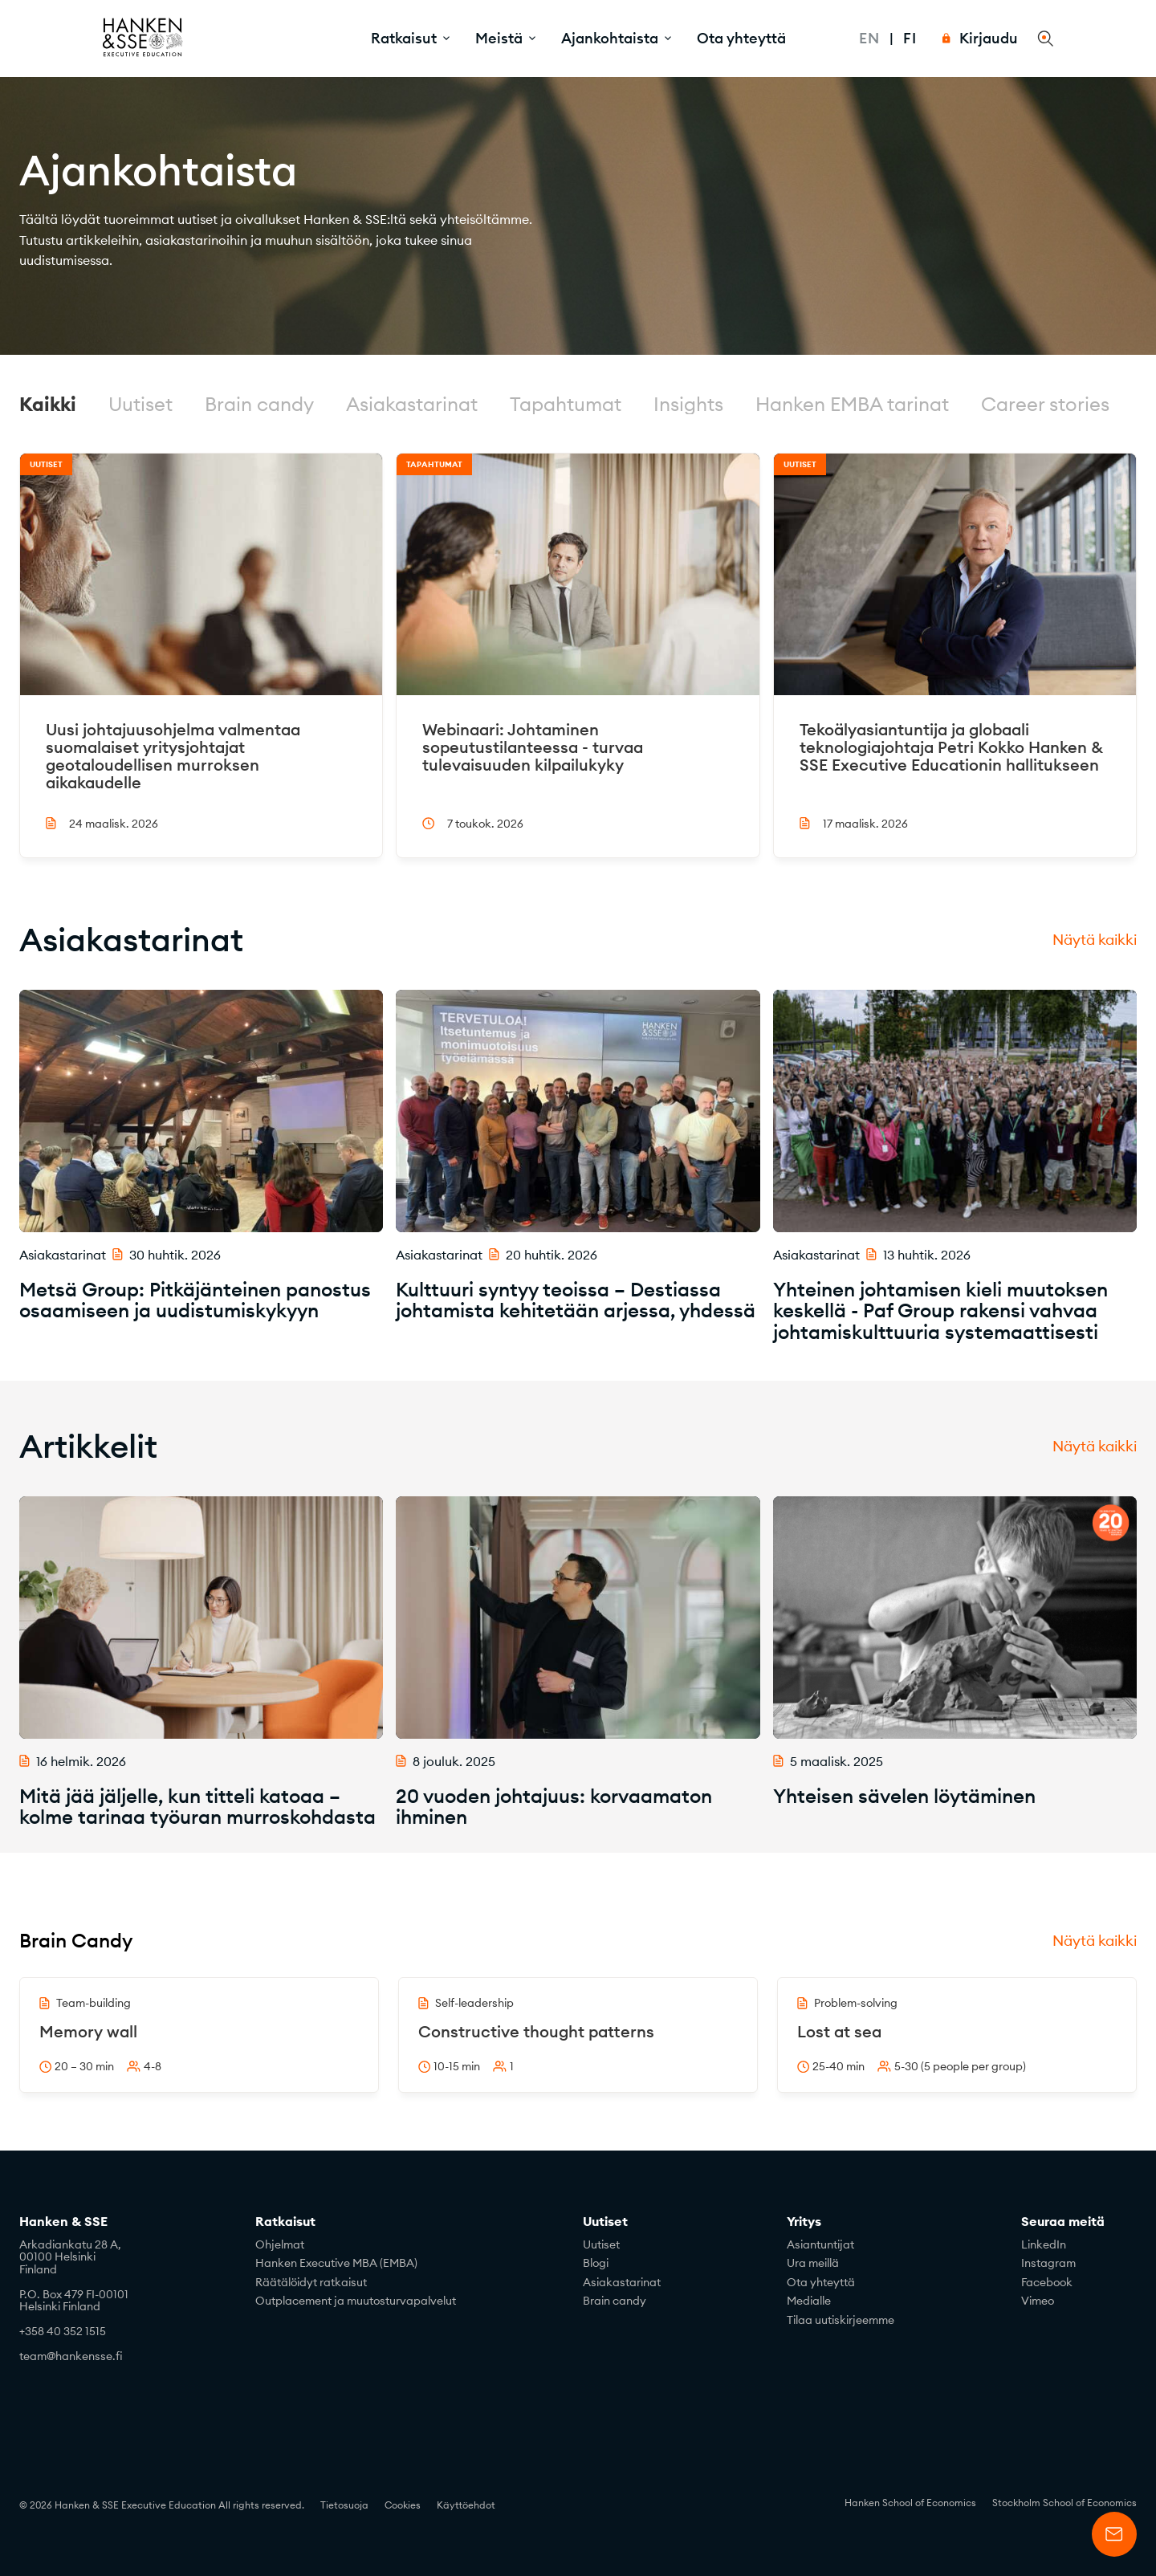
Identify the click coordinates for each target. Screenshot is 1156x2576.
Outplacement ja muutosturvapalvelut (355, 2300)
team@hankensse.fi (71, 2356)
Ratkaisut (285, 2222)
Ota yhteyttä (741, 38)
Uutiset (140, 403)
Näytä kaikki (1094, 939)
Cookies (403, 2505)
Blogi (596, 2263)
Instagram (1048, 2263)
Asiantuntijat (820, 2244)
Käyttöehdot (466, 2505)
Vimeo (1037, 2300)
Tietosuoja (344, 2505)
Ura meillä (813, 2263)
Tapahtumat (565, 403)
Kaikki (47, 403)
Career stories (1045, 403)
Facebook (1047, 2282)
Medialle (809, 2300)
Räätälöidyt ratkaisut (311, 2282)
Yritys (804, 2222)
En (869, 38)
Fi (910, 38)
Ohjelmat (279, 2244)
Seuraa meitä (1063, 2222)
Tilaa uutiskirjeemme (840, 2320)
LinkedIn (1043, 2244)
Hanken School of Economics (910, 2502)
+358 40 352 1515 (62, 2331)
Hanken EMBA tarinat (852, 403)
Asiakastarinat (412, 403)
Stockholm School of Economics (1064, 2502)
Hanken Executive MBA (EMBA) (336, 2263)
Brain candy (259, 403)
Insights (688, 403)
